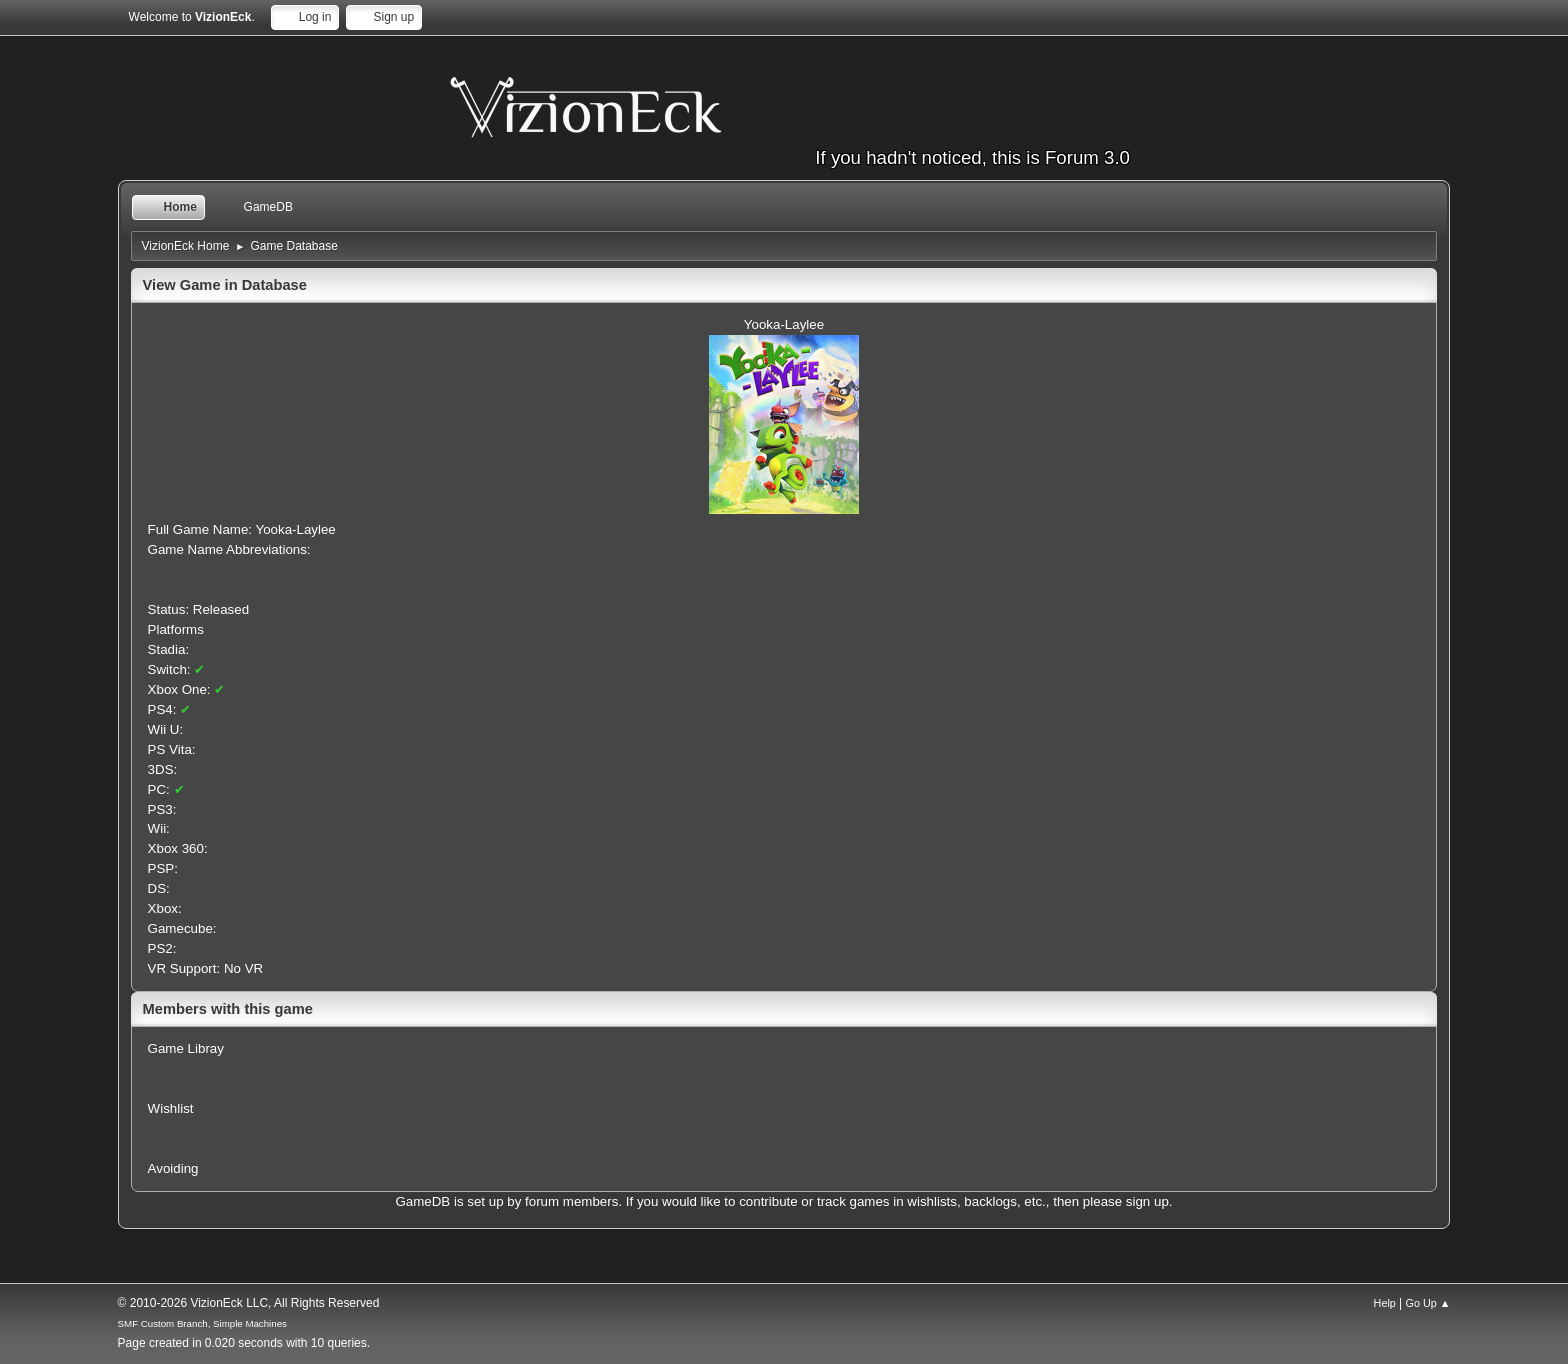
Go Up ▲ (1428, 1303)
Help (1385, 1303)
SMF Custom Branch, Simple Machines (202, 1323)
